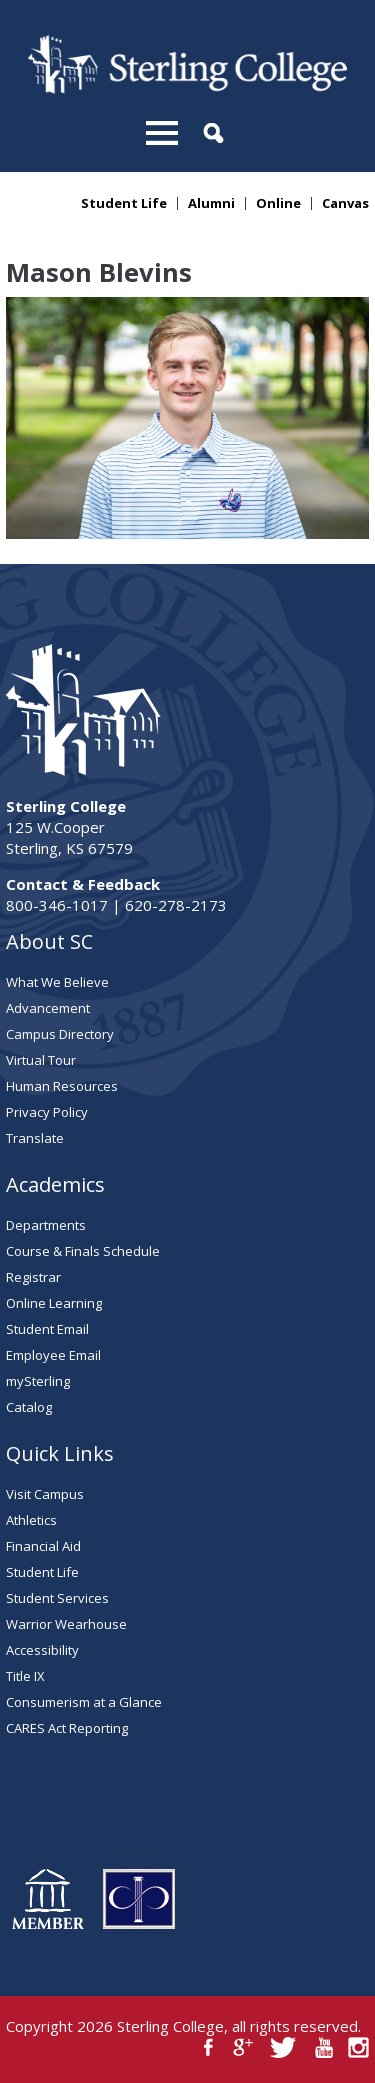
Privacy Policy (47, 1112)
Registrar (33, 1277)
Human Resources (62, 1086)
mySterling (38, 1381)
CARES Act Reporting (67, 1728)
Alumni (211, 203)
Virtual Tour (41, 1060)
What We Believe (57, 982)
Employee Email (53, 1355)
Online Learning (54, 1303)
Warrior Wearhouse (66, 1624)
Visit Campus (45, 1494)
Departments (46, 1225)
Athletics (31, 1520)
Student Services (57, 1598)
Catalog (29, 1407)
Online (278, 203)
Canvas (345, 203)
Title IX (25, 1676)
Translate (35, 1138)
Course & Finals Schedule (83, 1251)
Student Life (124, 203)
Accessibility (42, 1650)
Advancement (48, 1008)
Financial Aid (43, 1546)
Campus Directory (60, 1034)
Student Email (47, 1329)
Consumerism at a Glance (84, 1702)
